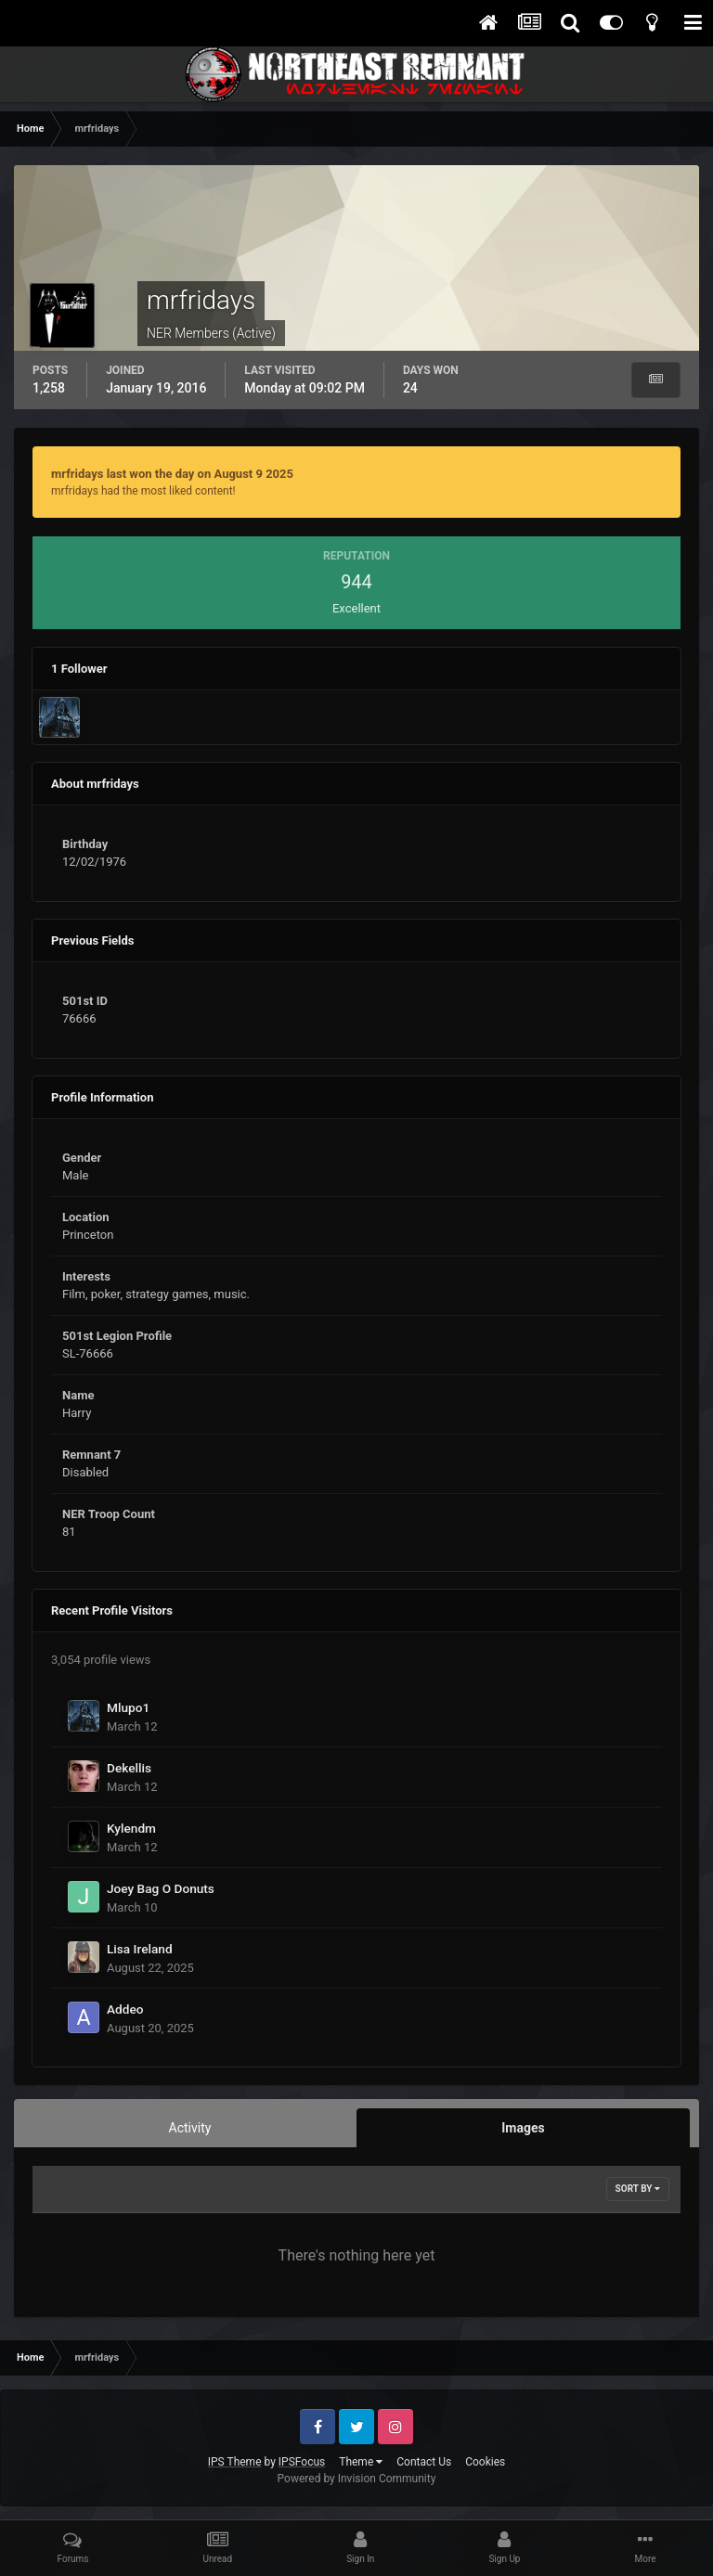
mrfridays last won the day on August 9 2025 (172, 474)
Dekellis (129, 1767)
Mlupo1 (128, 1707)
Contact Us (423, 2461)
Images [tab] (522, 2127)
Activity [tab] (190, 2127)
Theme (360, 2461)
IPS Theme (235, 2461)
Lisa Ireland (140, 1948)
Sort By (638, 2188)
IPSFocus (302, 2461)
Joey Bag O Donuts (160, 1888)
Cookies (485, 2461)
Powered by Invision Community (357, 2478)
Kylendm (131, 1828)
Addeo (125, 2009)
